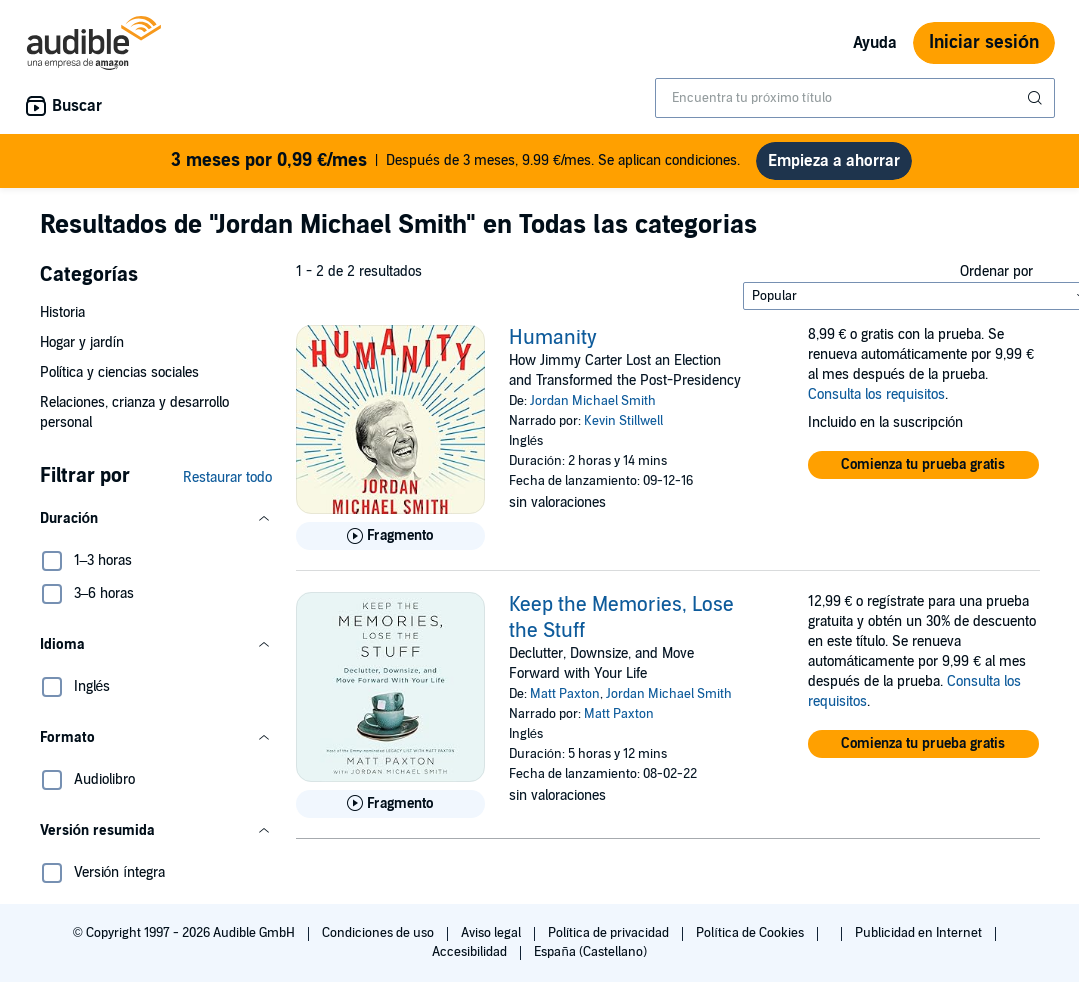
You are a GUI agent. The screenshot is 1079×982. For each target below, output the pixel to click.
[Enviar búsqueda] (1037, 98)
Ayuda (875, 43)
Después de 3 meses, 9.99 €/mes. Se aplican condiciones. (456, 164)
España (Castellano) (590, 960)
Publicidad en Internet (920, 941)
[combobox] (855, 98)
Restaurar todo (227, 485)
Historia (62, 320)
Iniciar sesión (984, 42)
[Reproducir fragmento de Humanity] (390, 544)
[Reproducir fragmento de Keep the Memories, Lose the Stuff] (390, 812)
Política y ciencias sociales (120, 380)
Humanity (553, 346)
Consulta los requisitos (876, 402)
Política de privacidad (610, 941)
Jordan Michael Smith (593, 409)
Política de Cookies (751, 941)
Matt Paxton (565, 702)
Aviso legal (492, 941)
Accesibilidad (471, 960)
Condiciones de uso (379, 941)
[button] (156, 527)
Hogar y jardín (82, 350)
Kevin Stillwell (623, 429)
